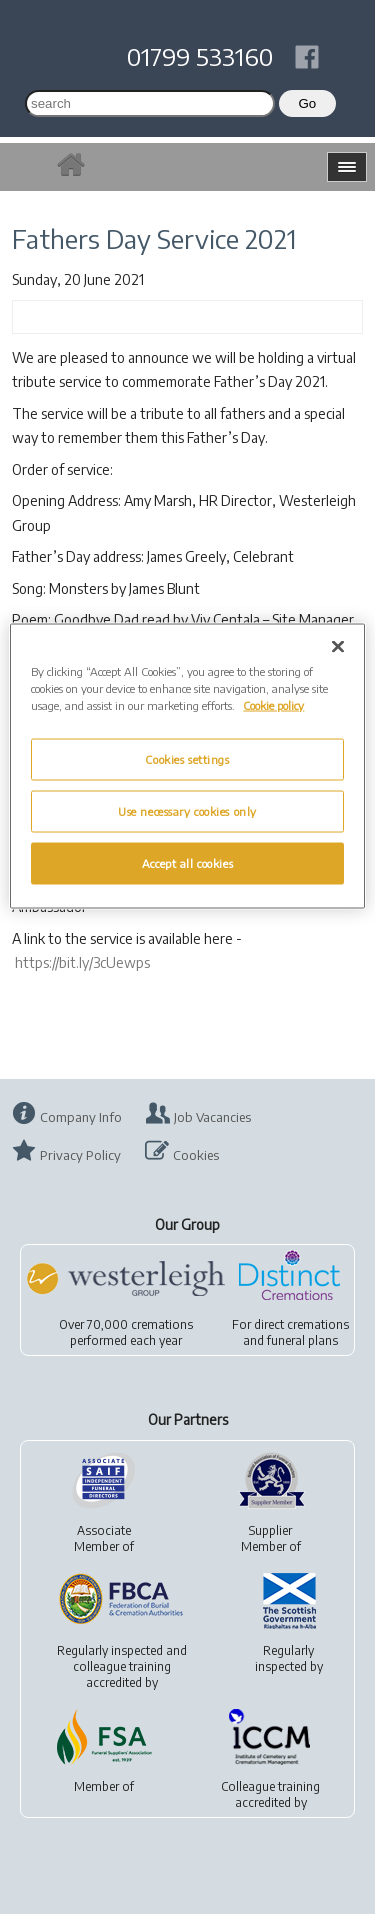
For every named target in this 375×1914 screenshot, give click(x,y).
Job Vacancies (212, 1117)
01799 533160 (200, 56)
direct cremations (301, 1324)
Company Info (81, 1117)
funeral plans (302, 1340)
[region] (187, 765)
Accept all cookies (187, 862)
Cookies (196, 1155)
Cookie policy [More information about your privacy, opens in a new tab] (273, 704)
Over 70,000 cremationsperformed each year (126, 1332)
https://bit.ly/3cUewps (82, 962)
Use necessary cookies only (187, 810)
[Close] (338, 646)
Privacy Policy (80, 1155)
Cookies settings (187, 758)
